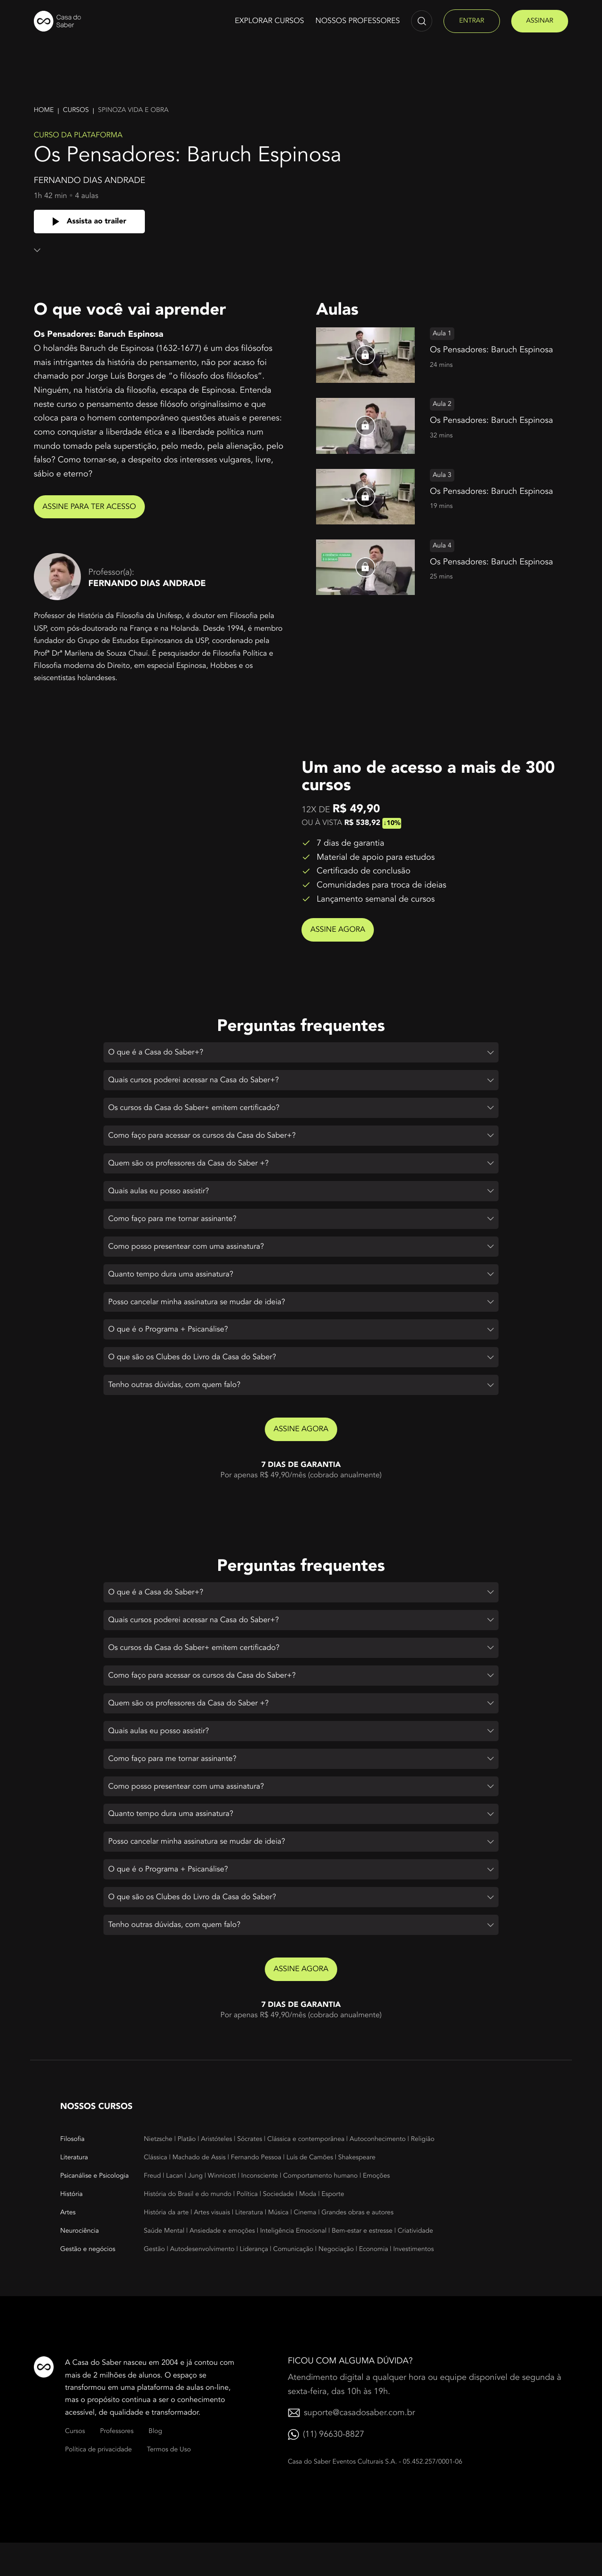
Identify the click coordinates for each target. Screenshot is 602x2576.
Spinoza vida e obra (133, 110)
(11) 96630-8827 (333, 2468)
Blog (155, 2465)
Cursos (76, 110)
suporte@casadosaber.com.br (359, 2446)
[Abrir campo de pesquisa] (421, 21)
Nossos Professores (358, 21)
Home (44, 110)
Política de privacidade (98, 2483)
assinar (540, 20)
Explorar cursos (269, 21)
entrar (471, 20)
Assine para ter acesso (96, 506)
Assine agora (344, 929)
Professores (117, 2465)
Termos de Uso (168, 2483)
